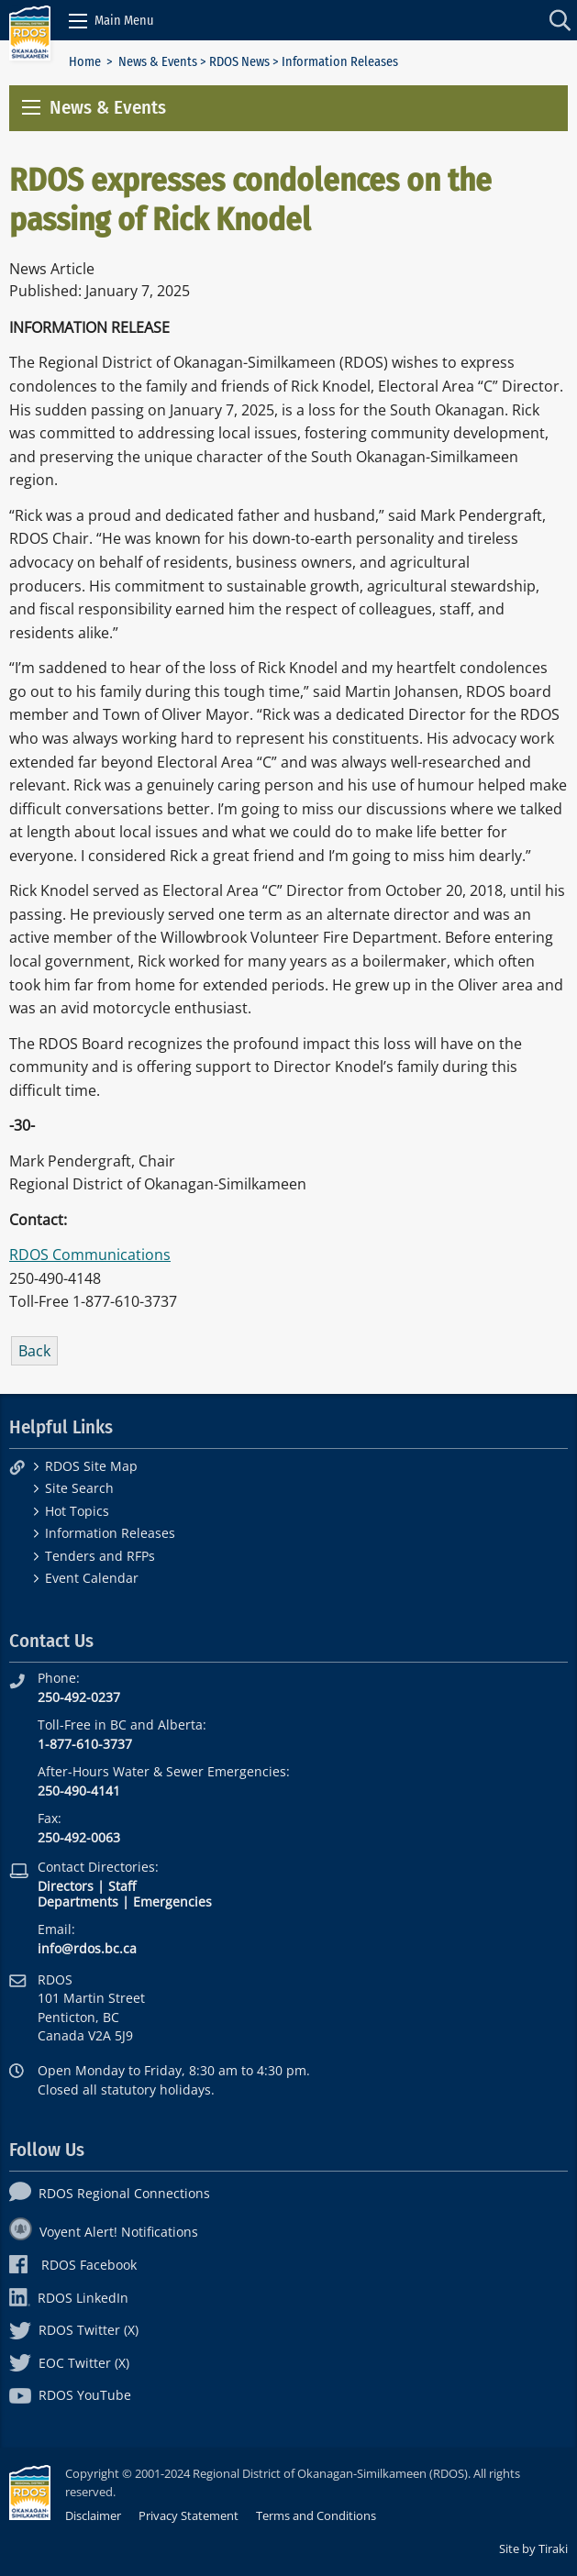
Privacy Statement (189, 2515)
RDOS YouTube (70, 2395)
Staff (122, 1886)
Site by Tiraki (533, 2548)
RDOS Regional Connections (109, 2193)
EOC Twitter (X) (69, 2362)
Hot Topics (77, 1511)
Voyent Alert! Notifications (103, 2231)
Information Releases (110, 1533)
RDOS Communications (90, 1254)
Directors (66, 1886)
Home (85, 62)
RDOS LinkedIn (68, 2297)
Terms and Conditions (316, 2515)
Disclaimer (93, 2515)
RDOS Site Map (91, 1466)
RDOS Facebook (73, 2264)
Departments (78, 1901)
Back (34, 1351)
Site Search (79, 1488)
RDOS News (239, 62)
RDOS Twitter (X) (74, 2329)
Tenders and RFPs (100, 1555)
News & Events (157, 62)
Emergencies (172, 1901)
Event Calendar (92, 1578)
